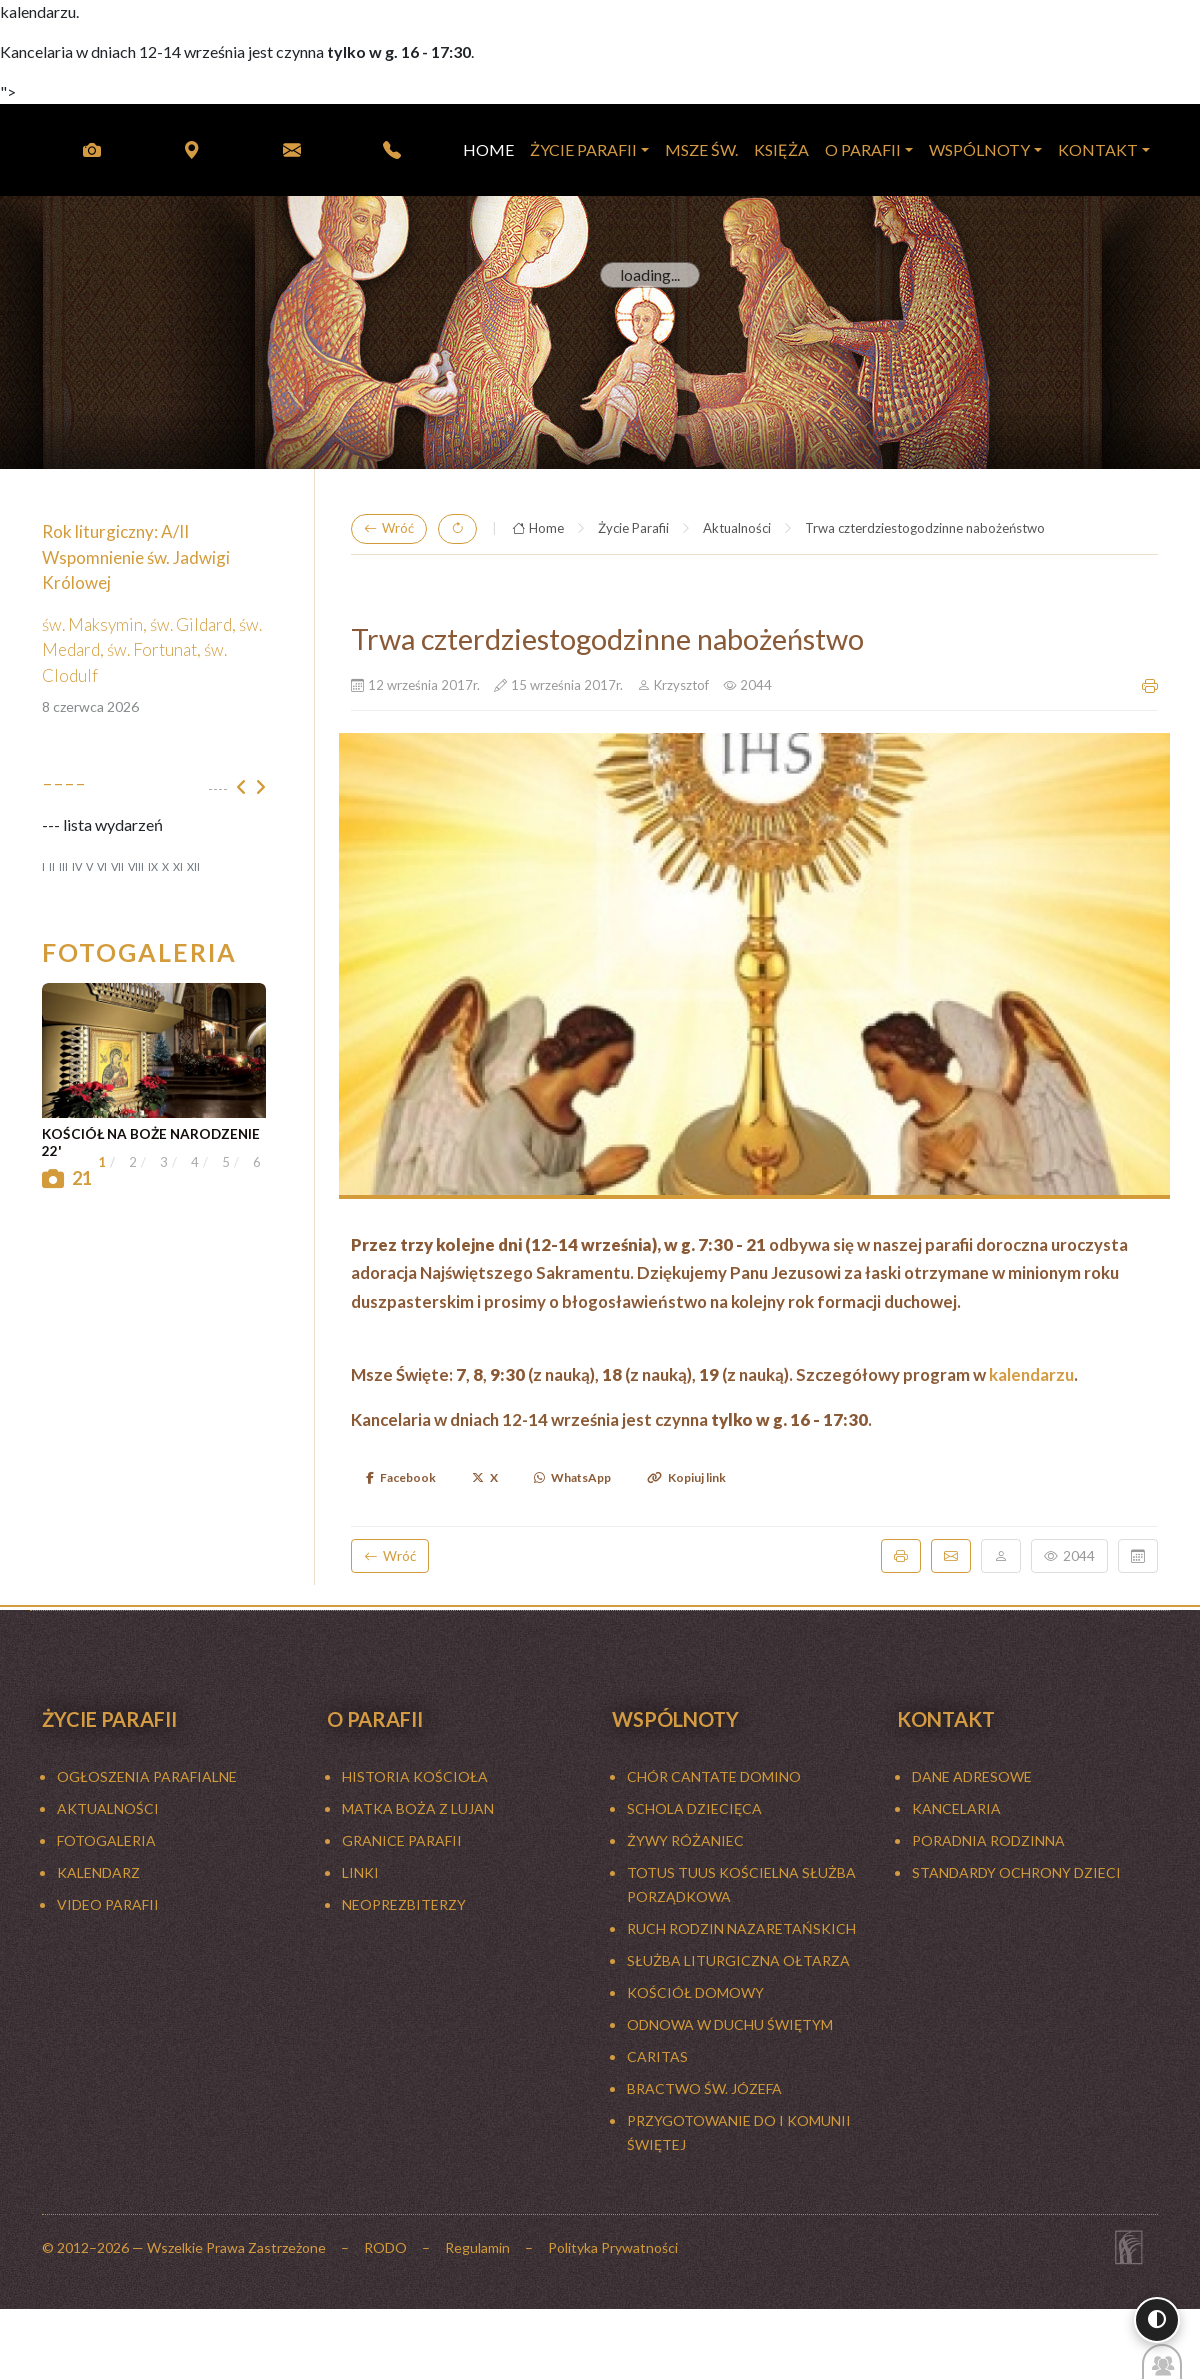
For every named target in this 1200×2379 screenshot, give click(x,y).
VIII (136, 866)
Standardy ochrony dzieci (1016, 1872)
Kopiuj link (686, 1477)
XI (178, 866)
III (63, 866)
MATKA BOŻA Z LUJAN (418, 1808)
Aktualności (737, 528)
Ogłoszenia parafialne (147, 1776)
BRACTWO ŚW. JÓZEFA (704, 2088)
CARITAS (657, 2056)
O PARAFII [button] (863, 149)
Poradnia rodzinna (988, 1840)
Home (538, 529)
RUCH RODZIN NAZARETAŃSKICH (741, 1928)
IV (77, 866)
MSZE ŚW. (701, 149)
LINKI (360, 1872)
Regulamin (477, 2247)
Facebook (401, 1477)
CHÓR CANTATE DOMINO (714, 1776)
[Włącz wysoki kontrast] (1157, 2320)
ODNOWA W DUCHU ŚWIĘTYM (730, 2024)
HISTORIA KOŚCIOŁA (415, 1776)
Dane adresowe (972, 1776)
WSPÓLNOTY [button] (979, 149)
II (52, 866)
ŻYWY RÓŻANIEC (685, 1840)
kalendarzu (1031, 1374)
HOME (488, 149)
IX (153, 866)
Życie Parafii (633, 528)
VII (117, 866)
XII (193, 866)
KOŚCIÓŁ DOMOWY (695, 1992)
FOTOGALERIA (106, 1840)
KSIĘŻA (781, 149)
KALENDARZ (98, 1872)
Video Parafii (108, 1904)
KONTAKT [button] (1098, 149)
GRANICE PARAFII (402, 1840)
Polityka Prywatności (613, 2247)
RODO (385, 2247)
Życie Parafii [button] (583, 149)
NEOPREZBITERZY (404, 1904)
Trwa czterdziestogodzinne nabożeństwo (925, 528)
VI (102, 866)
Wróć (389, 529)
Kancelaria (956, 1808)
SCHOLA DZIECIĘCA (694, 1808)
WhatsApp (572, 1477)
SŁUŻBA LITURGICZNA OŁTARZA (738, 1960)
